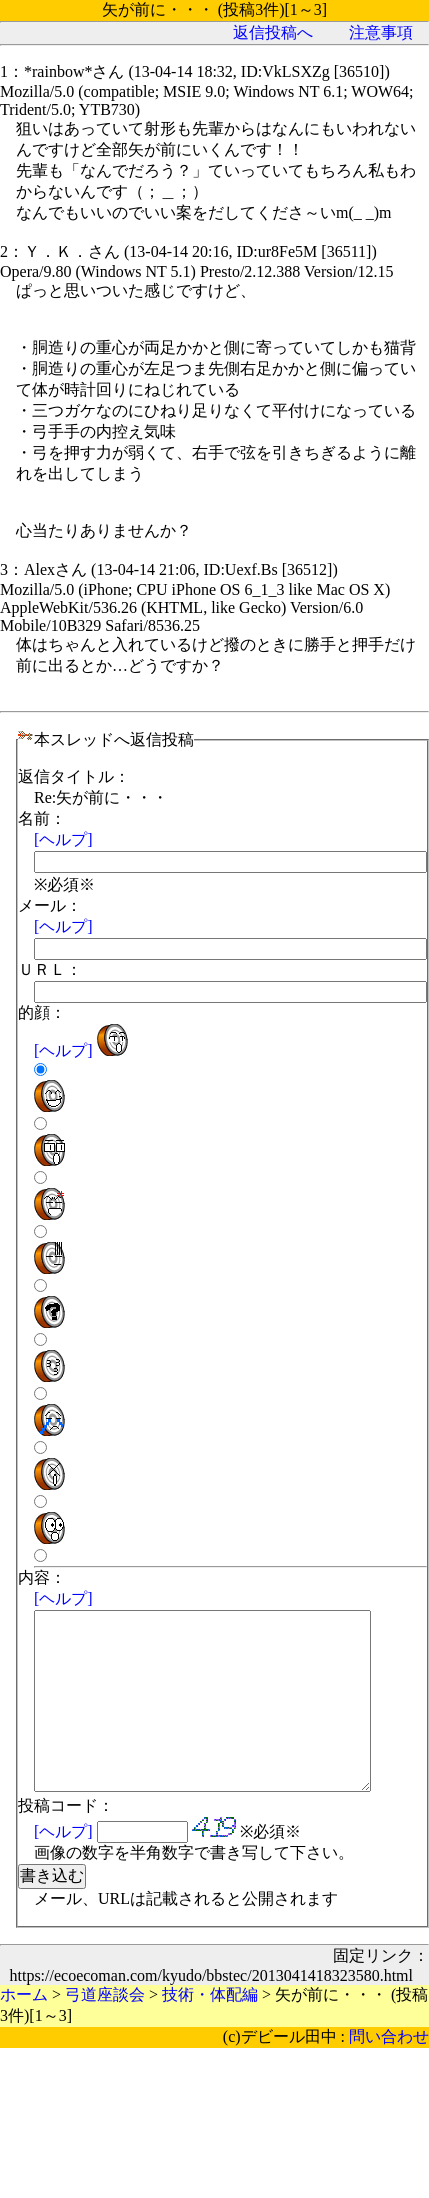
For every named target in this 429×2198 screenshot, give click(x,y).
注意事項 (381, 32)
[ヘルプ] (63, 839)
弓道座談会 (105, 2030)
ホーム (24, 2030)
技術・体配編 (210, 2030)
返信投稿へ (273, 32)
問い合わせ (389, 2072)
